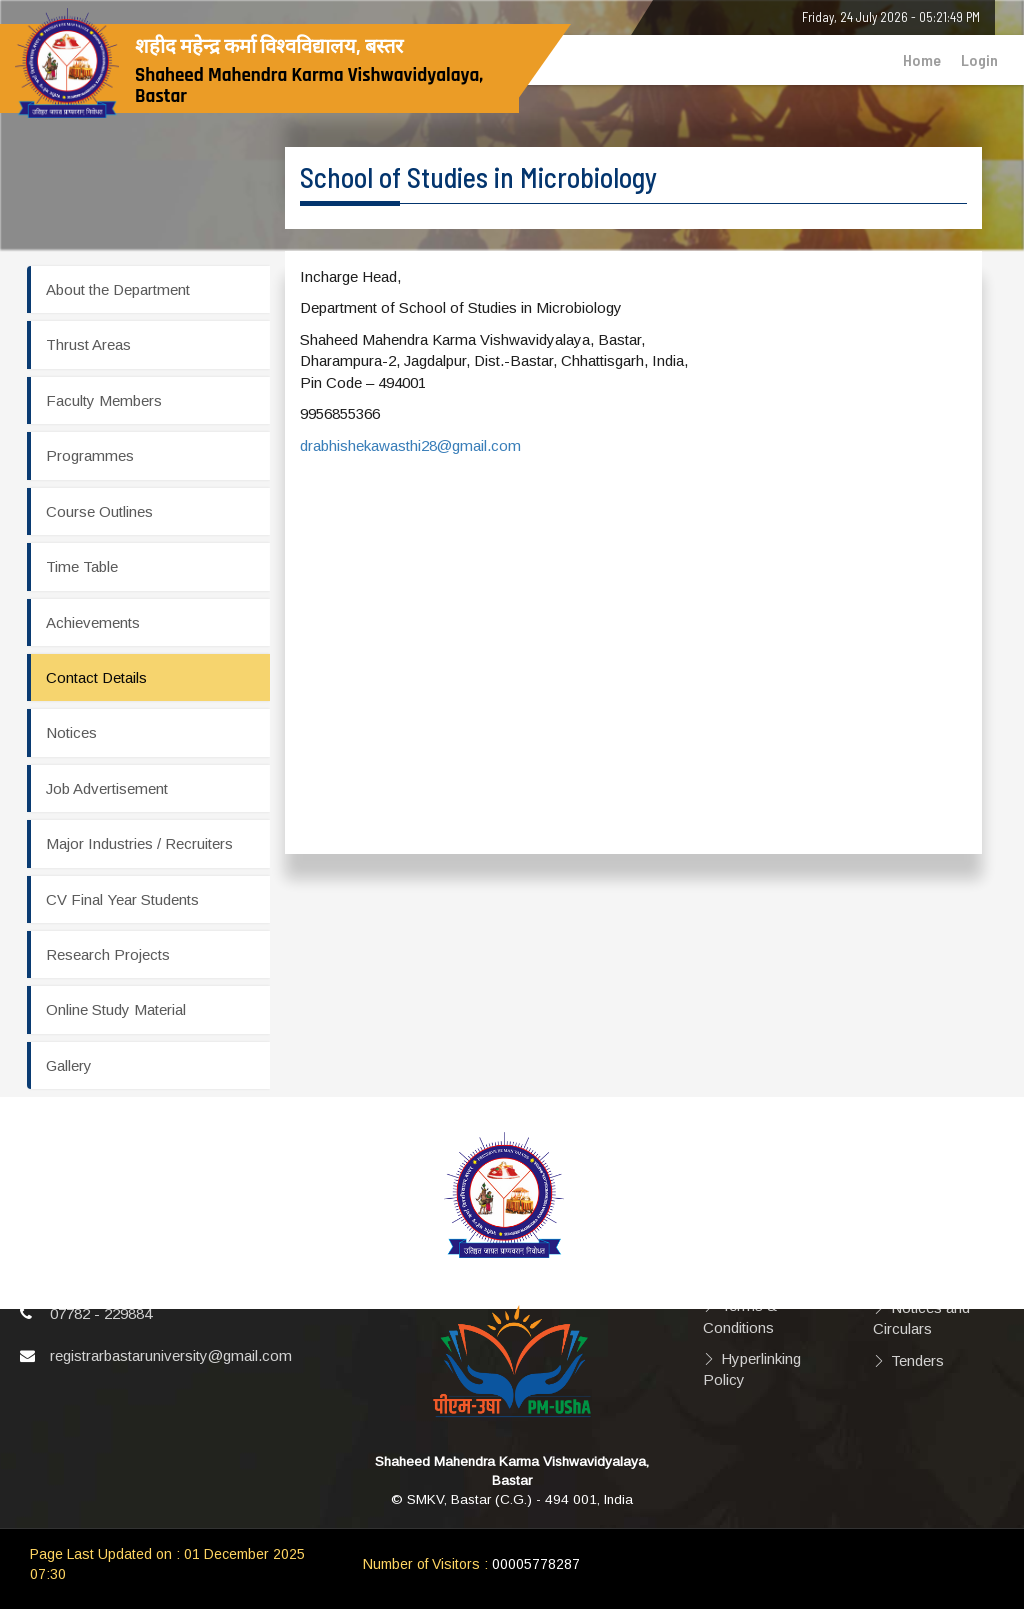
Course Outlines (99, 511)
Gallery (69, 1065)
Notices (71, 732)
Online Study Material (116, 1009)
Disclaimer (756, 1211)
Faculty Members (104, 400)
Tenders (917, 1360)
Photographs (934, 1191)
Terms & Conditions (740, 1316)
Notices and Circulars (921, 1318)
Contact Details (96, 677)
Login (979, 59)
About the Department (118, 289)
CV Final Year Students (122, 899)
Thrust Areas (88, 344)
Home (922, 59)
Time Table (82, 566)
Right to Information (911, 1265)
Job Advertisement (107, 788)
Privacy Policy (769, 1242)
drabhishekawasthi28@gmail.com (410, 445)
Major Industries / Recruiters (139, 843)
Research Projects (108, 954)
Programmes (90, 455)
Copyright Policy (776, 1274)
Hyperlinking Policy (752, 1369)
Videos (914, 1223)
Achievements (93, 622)
